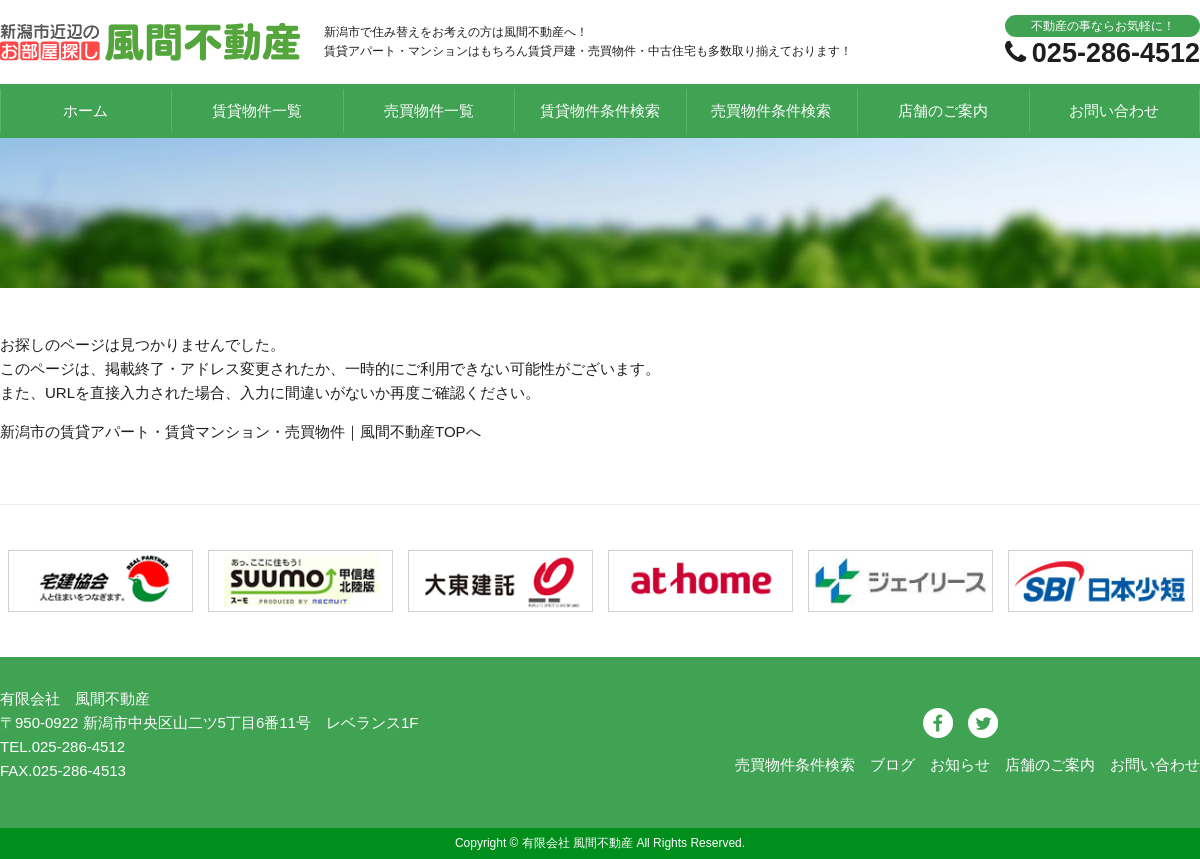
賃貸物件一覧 (257, 110)
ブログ (892, 764)
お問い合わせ (1114, 110)
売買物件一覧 (429, 110)
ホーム (85, 110)
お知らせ (960, 764)
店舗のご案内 (943, 110)
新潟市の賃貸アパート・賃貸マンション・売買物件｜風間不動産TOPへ (240, 431)
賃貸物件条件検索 (600, 110)
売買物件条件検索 (771, 110)
